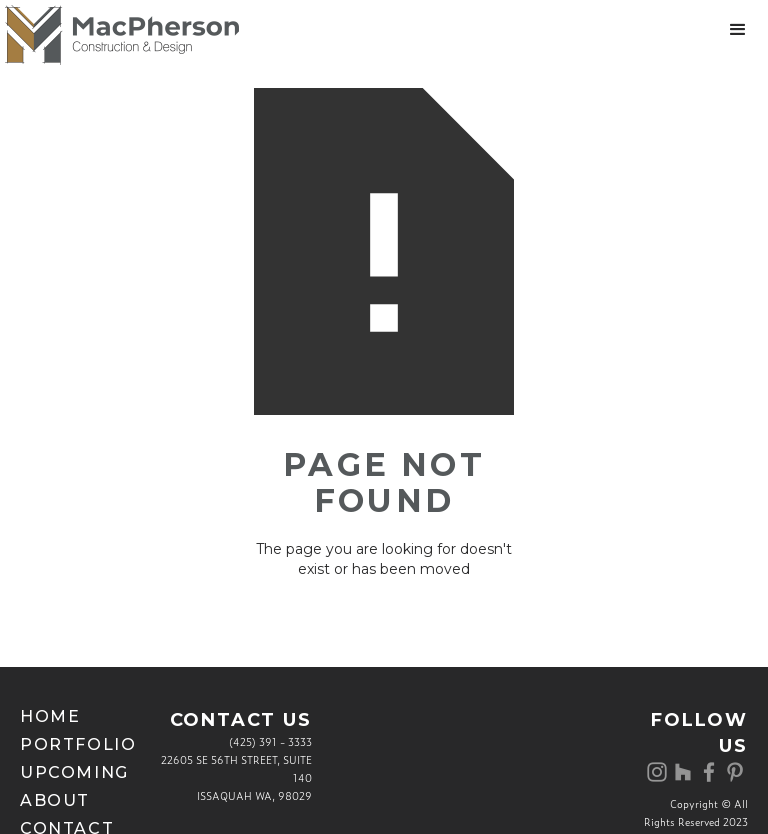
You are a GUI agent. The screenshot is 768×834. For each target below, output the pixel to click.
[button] (738, 30)
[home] (119, 35)
